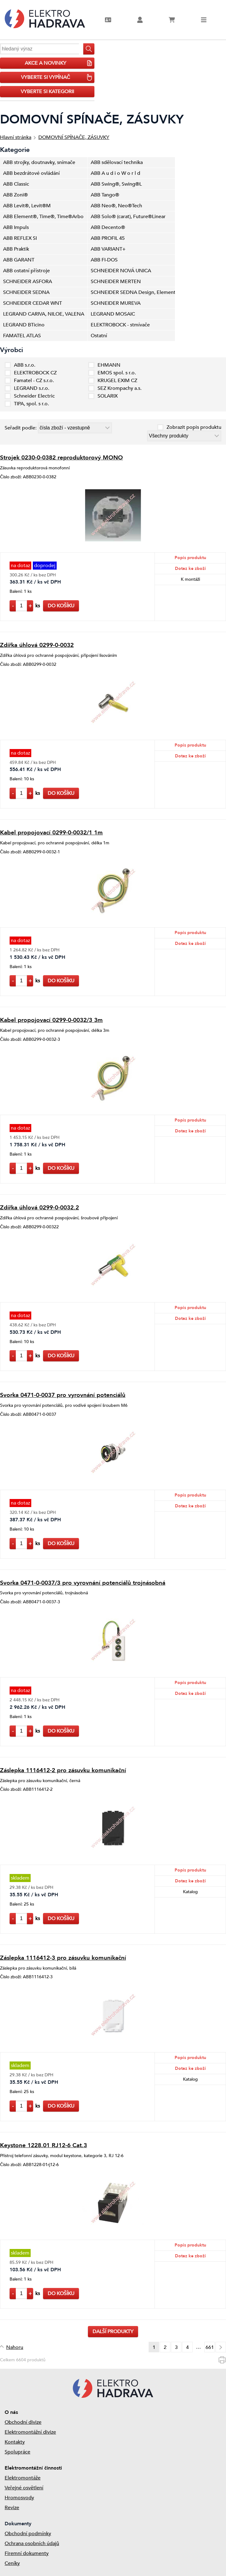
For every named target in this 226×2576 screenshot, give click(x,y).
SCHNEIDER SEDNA (26, 292)
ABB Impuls (16, 227)
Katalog (190, 1892)
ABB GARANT (18, 259)
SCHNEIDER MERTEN (116, 281)
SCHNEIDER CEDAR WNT (32, 303)
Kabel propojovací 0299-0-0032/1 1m (51, 833)
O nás (11, 2412)
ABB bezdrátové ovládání (31, 173)
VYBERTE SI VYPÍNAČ (57, 77)
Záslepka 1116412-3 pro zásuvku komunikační (63, 1958)
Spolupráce (17, 2452)
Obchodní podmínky (28, 2533)
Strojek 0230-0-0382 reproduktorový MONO (61, 458)
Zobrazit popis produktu (194, 427)
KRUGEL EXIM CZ (117, 380)
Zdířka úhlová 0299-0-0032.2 (39, 1208)
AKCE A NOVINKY (59, 63)
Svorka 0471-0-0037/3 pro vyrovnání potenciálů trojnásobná (82, 1583)
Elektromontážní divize (30, 2432)
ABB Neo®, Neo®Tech (116, 205)
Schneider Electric (34, 396)
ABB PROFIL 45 (108, 238)
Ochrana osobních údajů (32, 2543)
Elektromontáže (23, 2478)
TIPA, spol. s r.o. (31, 403)
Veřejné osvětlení (24, 2487)
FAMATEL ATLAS (22, 335)
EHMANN (109, 365)
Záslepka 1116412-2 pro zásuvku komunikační (63, 1770)
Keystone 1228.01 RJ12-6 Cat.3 (43, 2145)
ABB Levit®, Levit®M (27, 205)
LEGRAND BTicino (24, 324)
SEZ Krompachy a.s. (119, 388)
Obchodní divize (23, 2422)
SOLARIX (108, 396)
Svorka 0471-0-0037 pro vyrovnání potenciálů (62, 1395)
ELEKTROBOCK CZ (35, 372)
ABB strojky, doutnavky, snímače (39, 162)
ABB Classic (16, 184)
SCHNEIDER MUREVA (116, 303)
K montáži (190, 579)
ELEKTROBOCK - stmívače (120, 324)
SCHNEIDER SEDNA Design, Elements (133, 292)
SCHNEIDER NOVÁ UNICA (121, 270)
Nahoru (14, 2347)
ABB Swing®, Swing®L (116, 184)
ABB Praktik (16, 249)
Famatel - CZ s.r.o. (34, 380)
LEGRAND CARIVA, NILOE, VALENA (43, 314)
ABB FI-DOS (104, 259)
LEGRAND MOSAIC (113, 314)
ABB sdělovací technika (117, 162)
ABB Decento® (108, 227)
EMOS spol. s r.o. (117, 372)
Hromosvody (19, 2497)
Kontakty (15, 2442)
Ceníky (12, 2563)
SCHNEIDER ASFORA (27, 281)
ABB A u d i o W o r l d (115, 173)
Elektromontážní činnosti (33, 2468)
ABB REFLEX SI (20, 238)
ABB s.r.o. (24, 365)
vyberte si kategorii (47, 91)
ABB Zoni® (15, 195)
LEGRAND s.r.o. (31, 388)
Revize (12, 2507)
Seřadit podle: (21, 427)
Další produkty (113, 2331)
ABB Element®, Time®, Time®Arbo (43, 216)
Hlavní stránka (15, 137)
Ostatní (99, 335)
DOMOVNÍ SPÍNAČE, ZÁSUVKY (73, 137)
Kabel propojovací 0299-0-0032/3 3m (51, 1020)
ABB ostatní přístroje (26, 270)
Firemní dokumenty (27, 2553)
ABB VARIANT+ (108, 249)
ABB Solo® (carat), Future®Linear (128, 216)
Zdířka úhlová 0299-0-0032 (37, 645)
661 (210, 2347)
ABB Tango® (105, 195)
